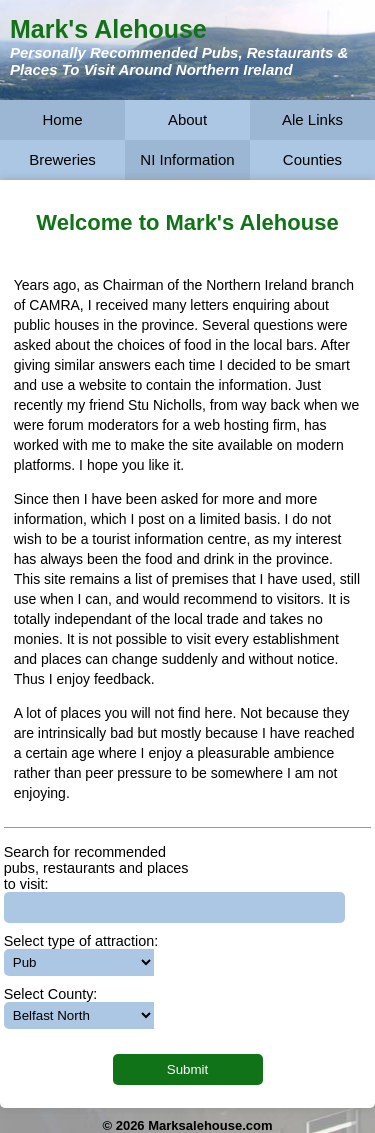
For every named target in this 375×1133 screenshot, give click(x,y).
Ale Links (312, 119)
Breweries (62, 159)
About (187, 119)
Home (62, 119)
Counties (312, 159)
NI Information (187, 159)
